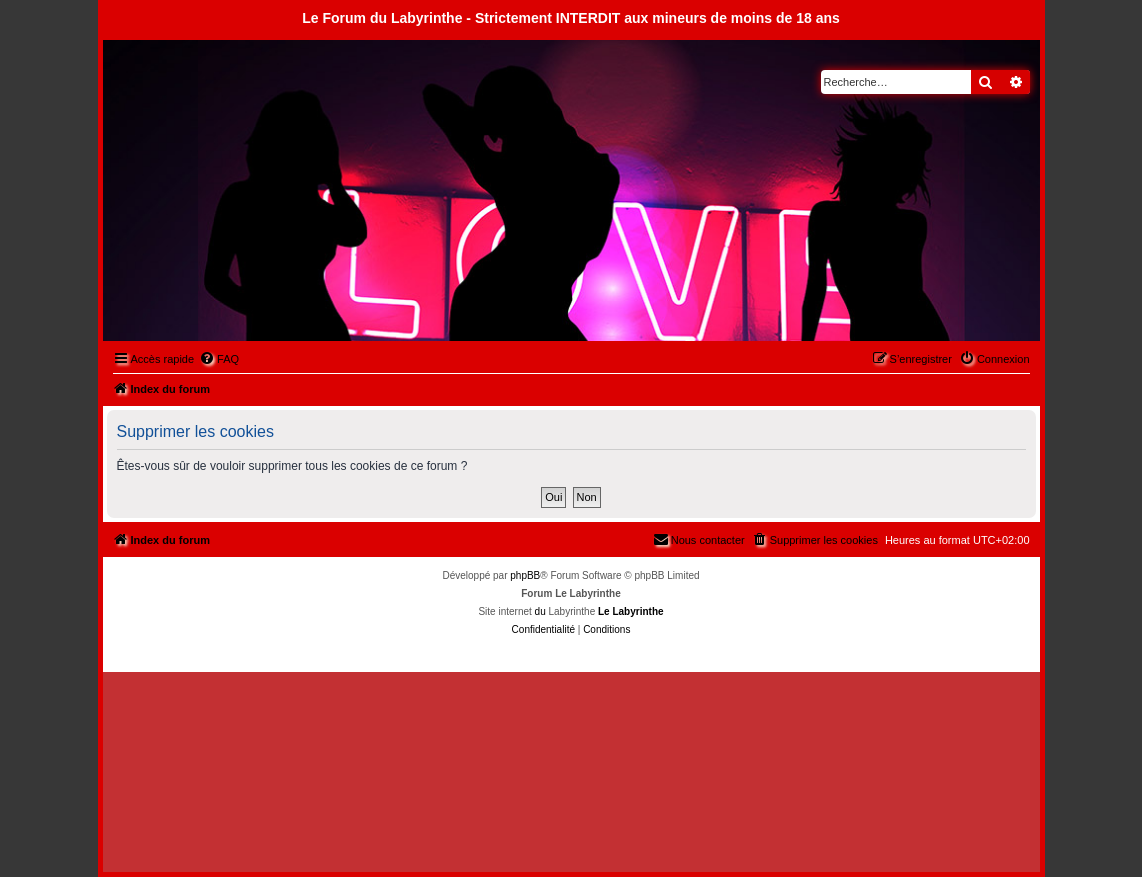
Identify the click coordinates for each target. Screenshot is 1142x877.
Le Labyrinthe (631, 611)
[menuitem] (219, 359)
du (540, 611)
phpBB (525, 575)
